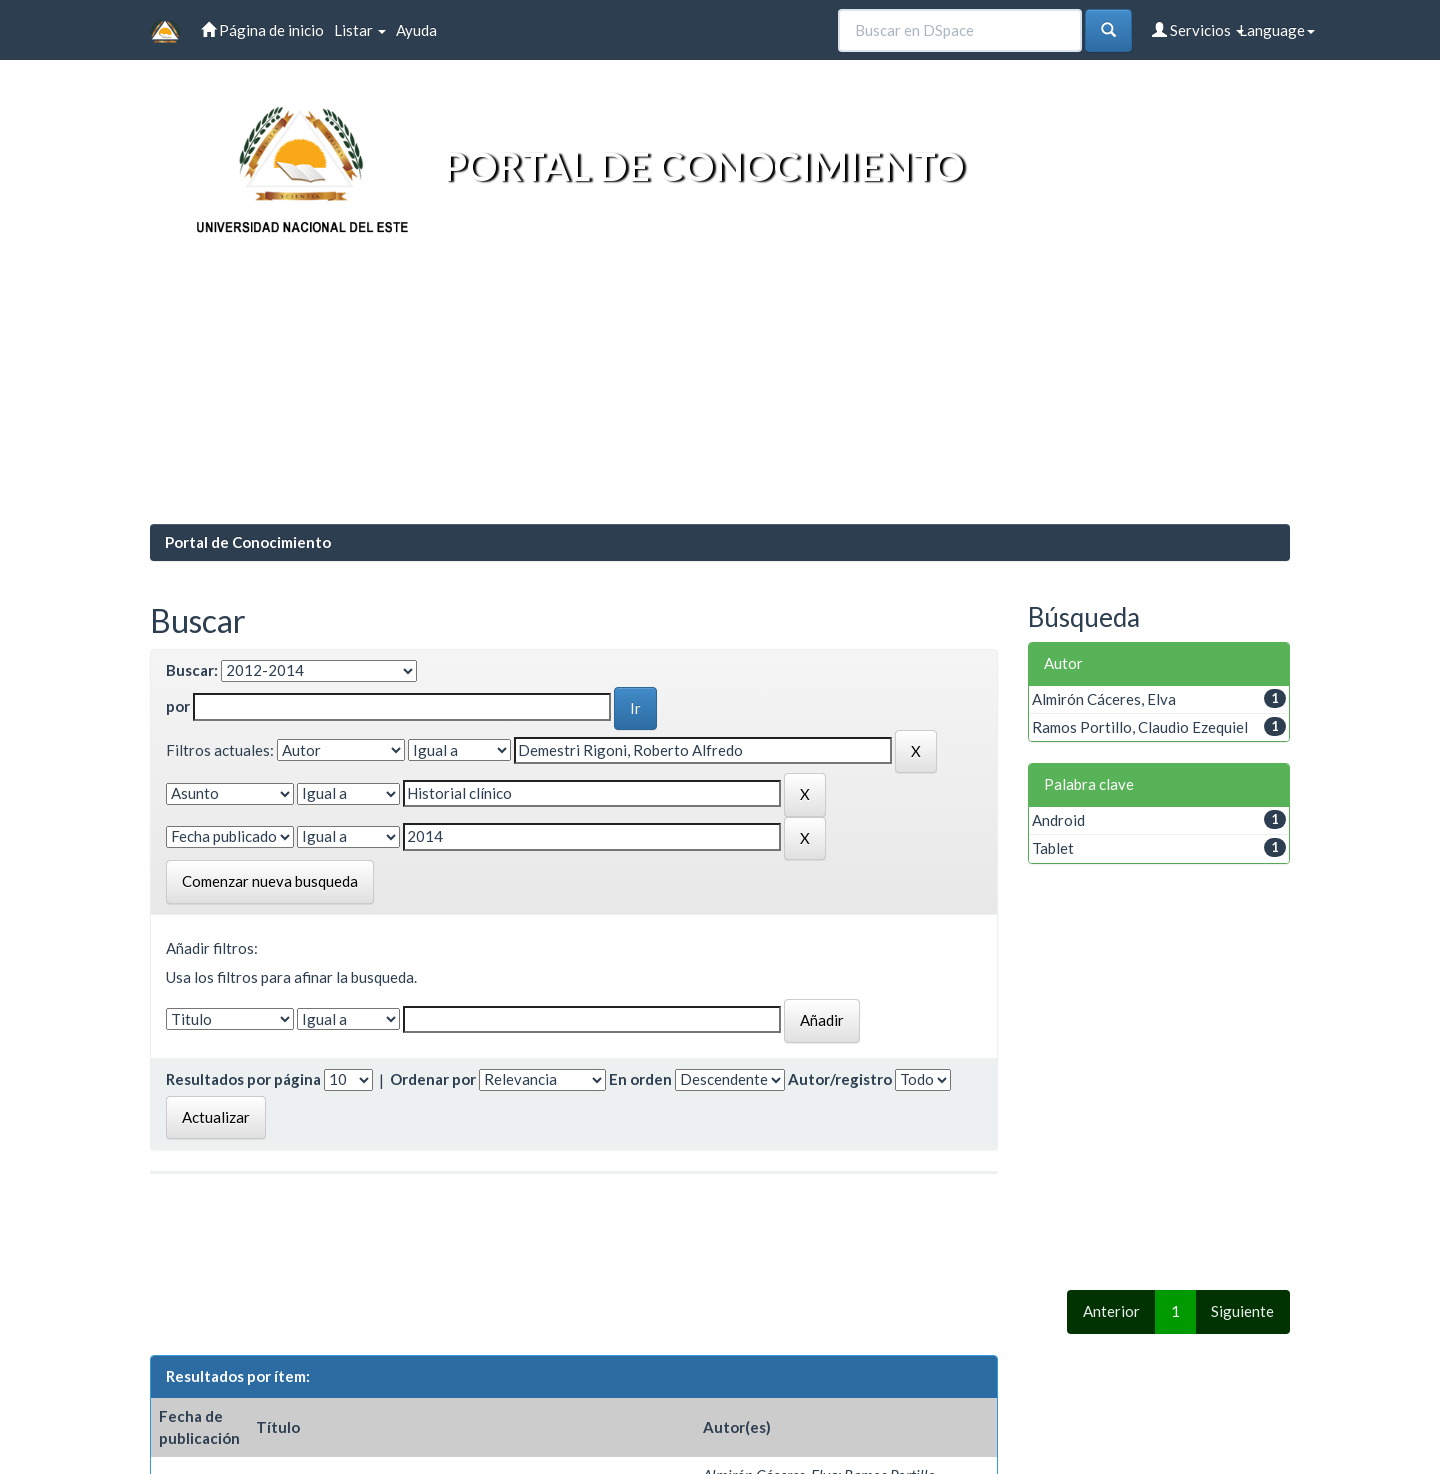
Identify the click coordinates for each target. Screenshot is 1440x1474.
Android (1058, 820)
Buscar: (192, 670)
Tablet (1053, 848)
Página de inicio (262, 30)
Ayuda (416, 30)
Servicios (1198, 30)
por (178, 706)
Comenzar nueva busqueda (270, 881)
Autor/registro (840, 1079)
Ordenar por (433, 1079)
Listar (360, 30)
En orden (640, 1079)
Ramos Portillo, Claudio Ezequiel (1140, 727)
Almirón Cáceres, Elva (1104, 699)
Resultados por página (243, 1079)
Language (1277, 30)
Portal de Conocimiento (248, 542)
